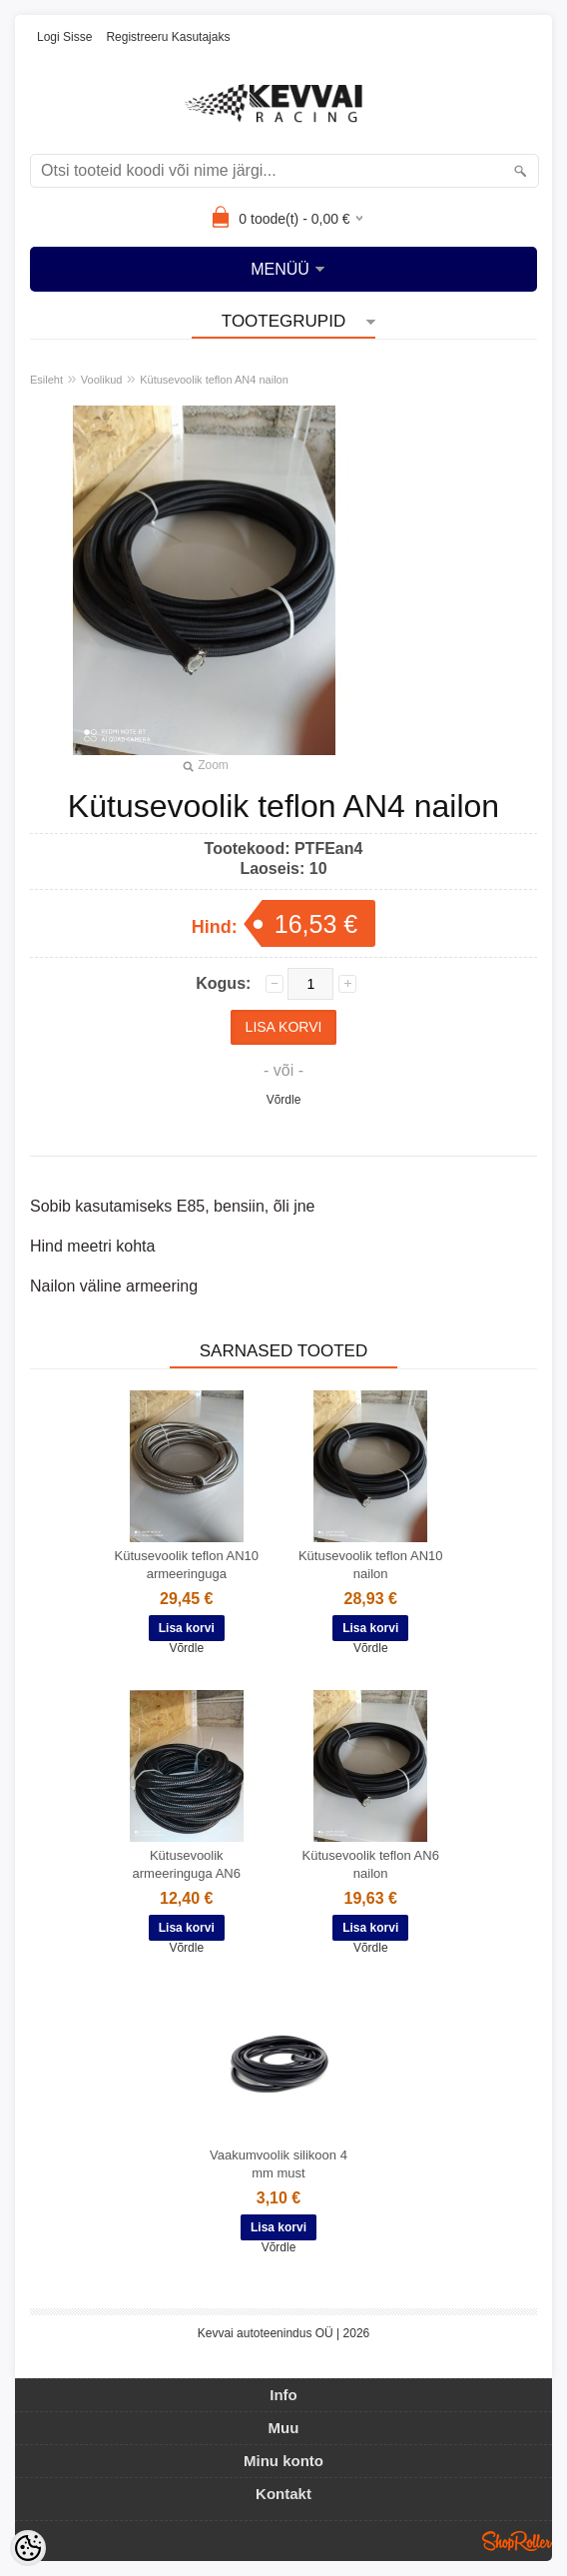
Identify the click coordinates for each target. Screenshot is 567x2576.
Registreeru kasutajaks (168, 37)
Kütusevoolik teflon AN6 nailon (370, 1864)
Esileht (46, 380)
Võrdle (284, 1100)
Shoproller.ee (517, 2541)
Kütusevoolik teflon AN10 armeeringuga (186, 1564)
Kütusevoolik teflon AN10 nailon (370, 1564)
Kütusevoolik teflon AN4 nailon (214, 380)
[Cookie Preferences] (28, 2548)
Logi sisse (64, 37)
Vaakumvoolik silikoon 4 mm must (278, 2163)
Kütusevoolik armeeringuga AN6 (187, 1864)
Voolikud (102, 380)
